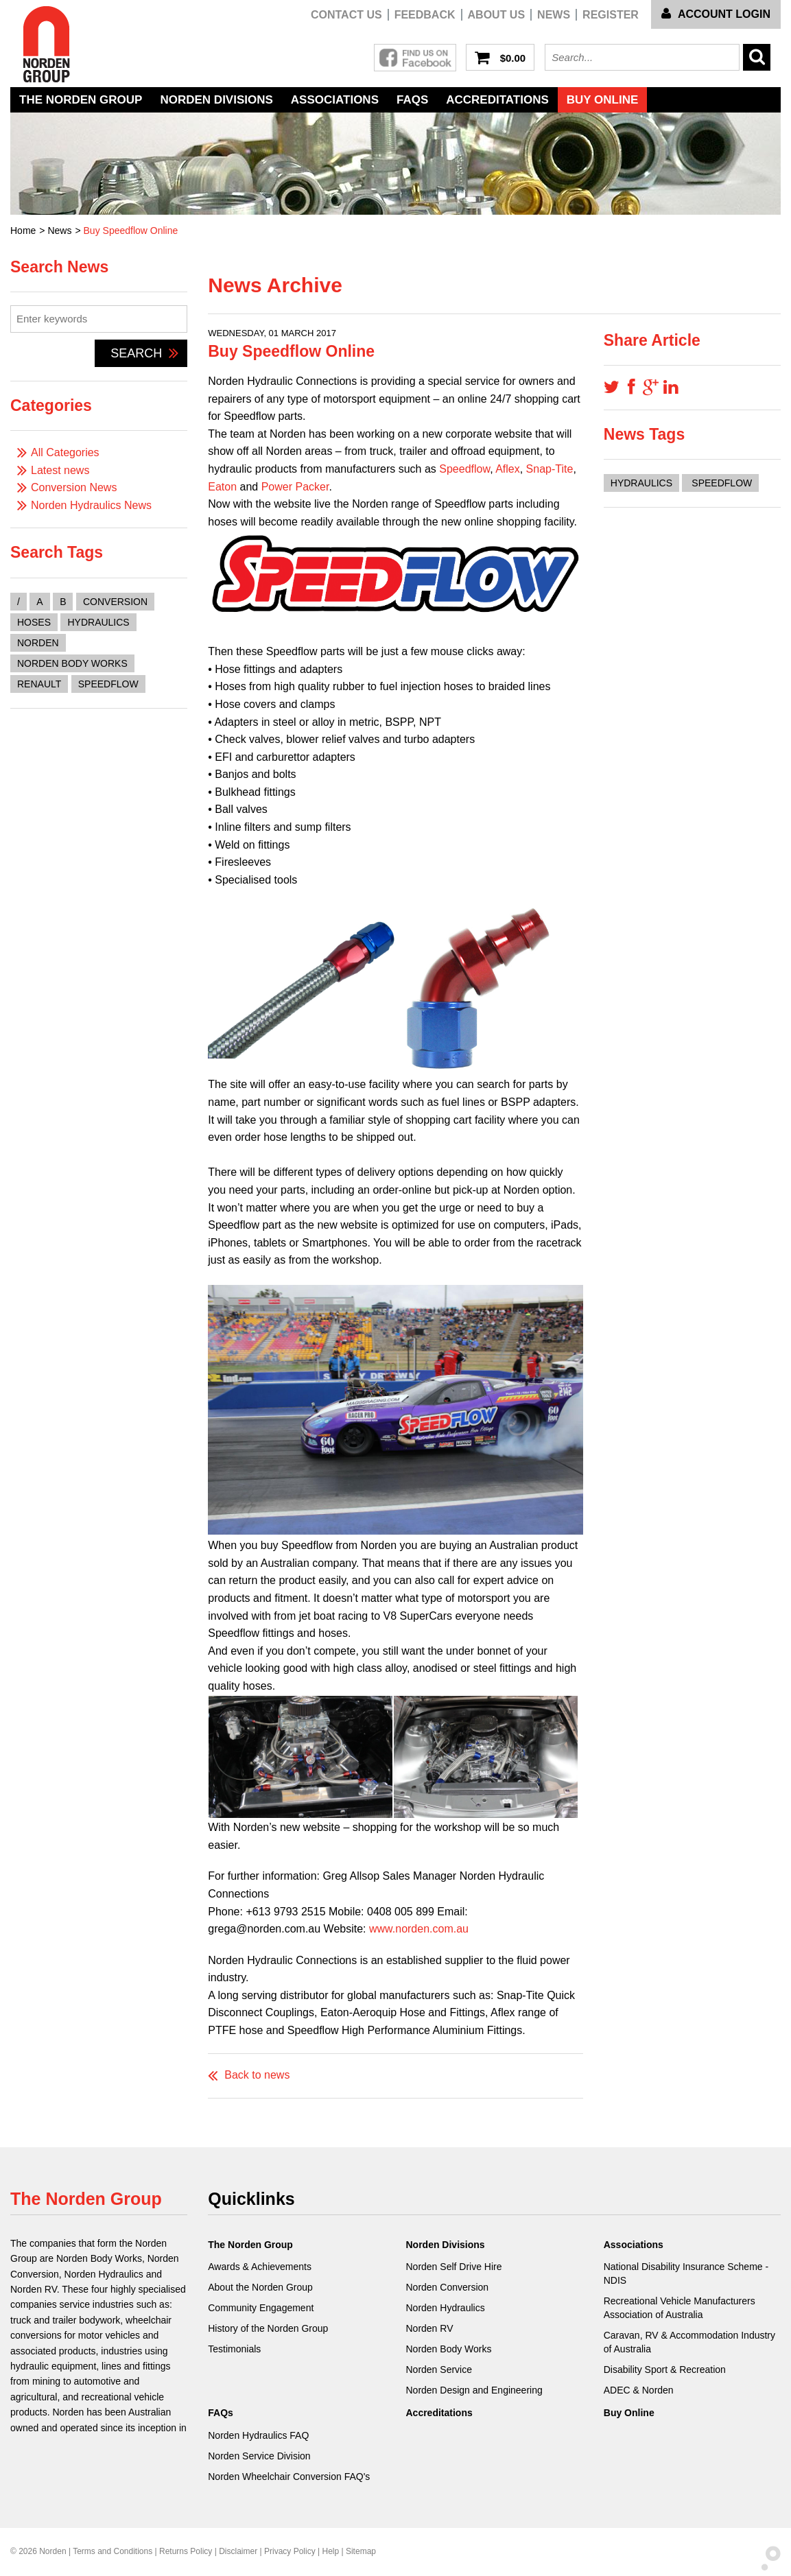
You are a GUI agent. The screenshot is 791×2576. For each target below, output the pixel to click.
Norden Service (438, 2369)
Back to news (257, 2075)
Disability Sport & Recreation (665, 2369)
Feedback (425, 15)
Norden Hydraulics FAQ (258, 2435)
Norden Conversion (446, 2287)
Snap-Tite (550, 469)
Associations (335, 99)
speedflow (108, 683)
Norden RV (429, 2328)
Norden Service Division (259, 2455)
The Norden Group (80, 99)
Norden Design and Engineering (473, 2390)
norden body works (72, 663)
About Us (497, 15)
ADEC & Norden (639, 2390)
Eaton (222, 487)
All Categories (65, 452)
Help (330, 2551)
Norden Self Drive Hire (453, 2266)
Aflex (507, 469)
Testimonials (234, 2348)
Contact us (346, 15)
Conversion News (74, 487)
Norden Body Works (448, 2348)
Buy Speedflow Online (131, 230)
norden (38, 642)
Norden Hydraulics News (91, 505)
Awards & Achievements (259, 2266)
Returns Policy (185, 2551)
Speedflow (464, 469)
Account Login (715, 14)
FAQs (412, 99)
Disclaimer (238, 2551)
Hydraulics (641, 482)
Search (144, 353)
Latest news (60, 470)
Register (610, 15)
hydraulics (98, 622)
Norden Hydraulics (444, 2307)
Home (23, 230)
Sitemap (361, 2551)
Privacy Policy (290, 2551)
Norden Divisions (216, 99)
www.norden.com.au (419, 1929)
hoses (34, 622)
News (553, 15)
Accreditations (497, 99)
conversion (115, 601)
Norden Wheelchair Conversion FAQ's (289, 2476)
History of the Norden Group (268, 2328)
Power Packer (295, 487)
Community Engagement (261, 2307)
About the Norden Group (260, 2287)
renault (39, 683)
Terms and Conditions (112, 2551)
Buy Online (603, 99)
